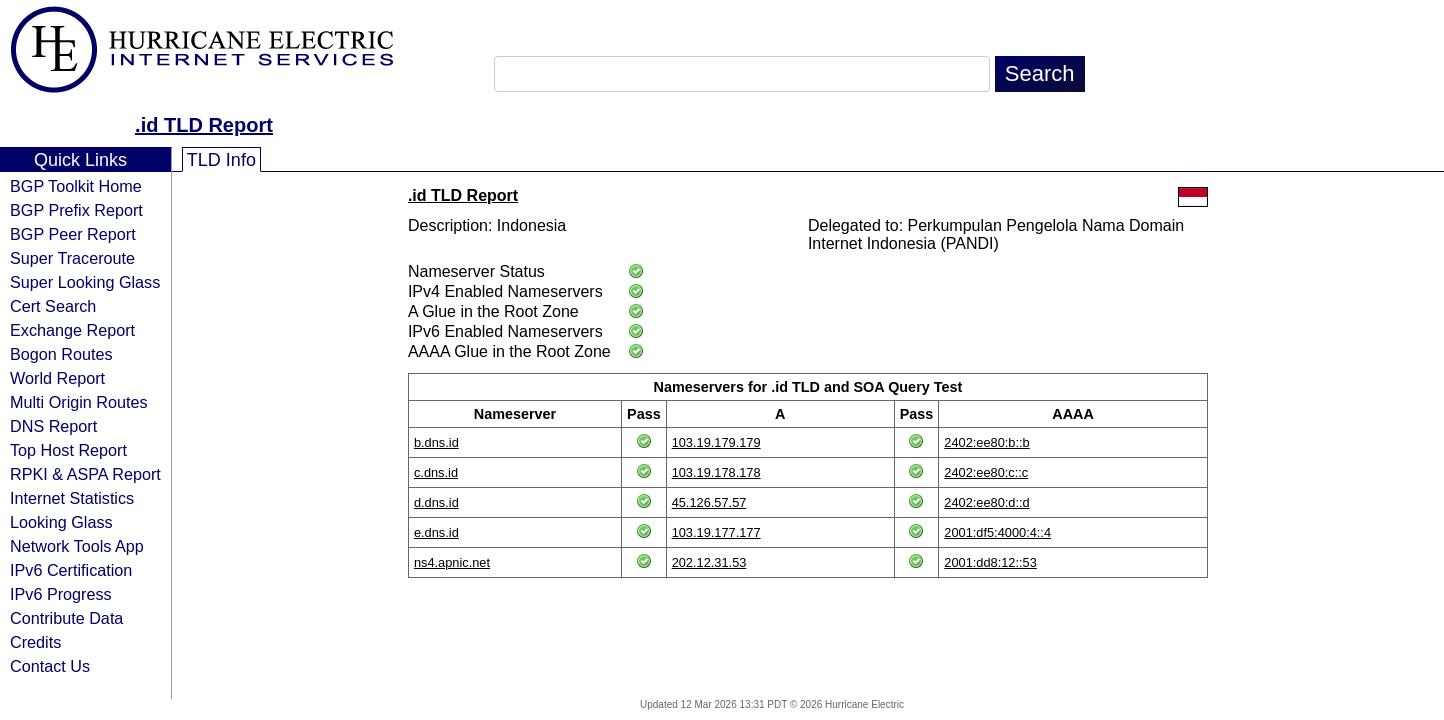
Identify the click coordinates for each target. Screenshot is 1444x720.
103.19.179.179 (716, 442)
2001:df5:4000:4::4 (997, 532)
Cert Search (53, 306)
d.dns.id (436, 502)
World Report (57, 378)
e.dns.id (436, 532)
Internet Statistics (72, 498)
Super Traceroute (72, 258)
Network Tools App (77, 546)
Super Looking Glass (85, 282)
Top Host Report (68, 450)
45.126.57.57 (709, 502)
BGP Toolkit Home (76, 186)
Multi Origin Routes (79, 402)
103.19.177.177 (716, 532)
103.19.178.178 (716, 472)
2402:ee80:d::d (986, 502)
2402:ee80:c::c (986, 472)
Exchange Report (72, 330)
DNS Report (53, 426)
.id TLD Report (204, 125)
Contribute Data (66, 618)
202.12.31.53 (709, 562)
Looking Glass (61, 522)
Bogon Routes (61, 354)
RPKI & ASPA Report (85, 474)
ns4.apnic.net (452, 562)
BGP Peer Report (73, 234)
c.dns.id (436, 472)
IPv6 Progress (61, 594)
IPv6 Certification (71, 570)
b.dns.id (436, 442)
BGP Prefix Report (76, 210)
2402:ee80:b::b (986, 442)
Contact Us (50, 666)
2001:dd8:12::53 (990, 562)
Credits (35, 642)
